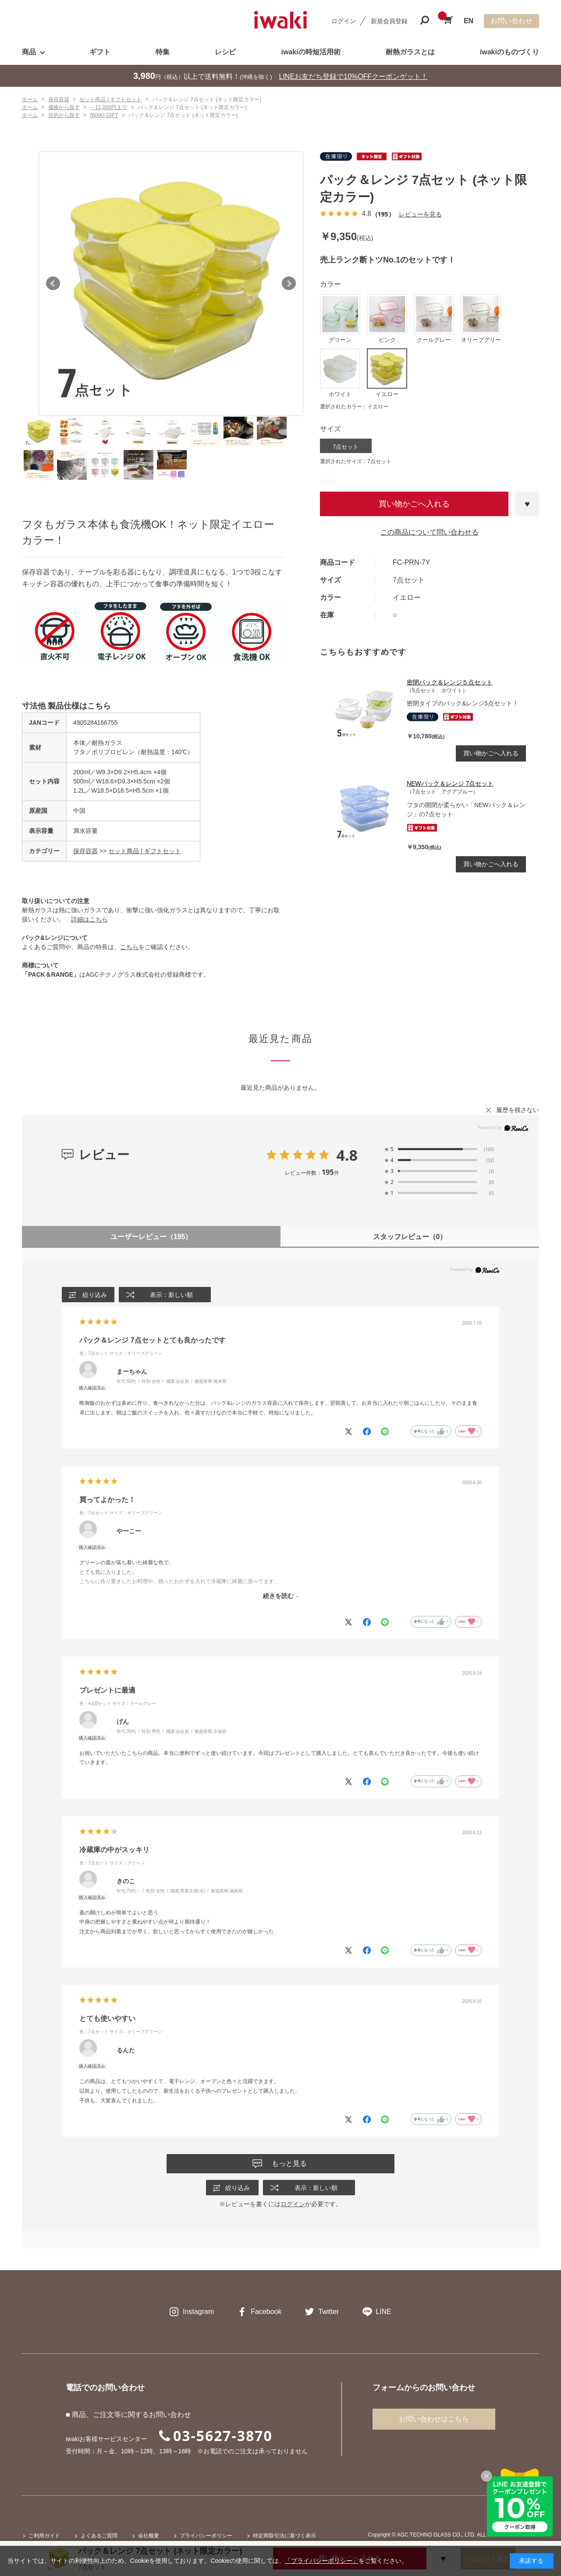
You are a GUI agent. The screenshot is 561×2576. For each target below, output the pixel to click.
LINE (383, 2312)
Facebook (266, 2312)
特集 (163, 52)
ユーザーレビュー (151, 1236)
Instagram (198, 2312)
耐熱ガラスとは (410, 52)
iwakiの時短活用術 (310, 52)
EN (468, 21)
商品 (29, 52)
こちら (129, 946)
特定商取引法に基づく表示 (284, 2536)
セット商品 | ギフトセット (144, 850)
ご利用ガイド (44, 2536)
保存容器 (85, 850)
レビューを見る (420, 214)
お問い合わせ (511, 21)
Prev (53, 283)
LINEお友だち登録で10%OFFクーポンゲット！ (353, 76)
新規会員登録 (389, 21)
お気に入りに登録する (527, 504)
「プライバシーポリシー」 (322, 2560)
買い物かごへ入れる (414, 504)
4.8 (347, 1155)
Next (289, 283)
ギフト (99, 52)
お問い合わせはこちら (434, 2420)
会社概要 (148, 2536)
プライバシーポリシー (206, 2536)
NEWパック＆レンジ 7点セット (450, 783)
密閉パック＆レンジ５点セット (450, 682)
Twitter (328, 2312)
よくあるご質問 (99, 2536)
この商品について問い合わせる (429, 532)
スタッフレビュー (410, 1236)
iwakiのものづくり (509, 52)
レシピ (225, 52)
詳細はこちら (89, 919)
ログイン (343, 21)
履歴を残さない (517, 1109)
